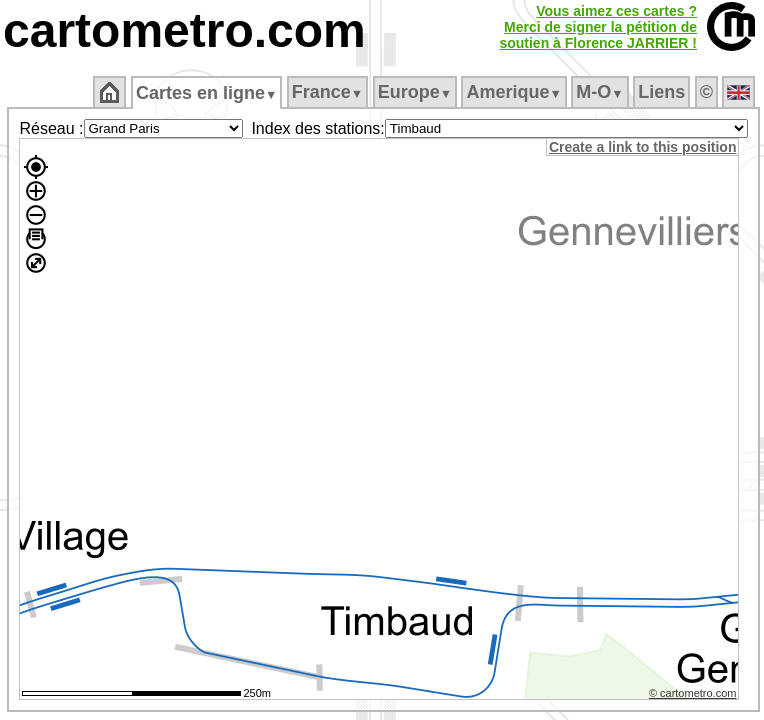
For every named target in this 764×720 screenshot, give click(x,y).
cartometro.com (184, 30)
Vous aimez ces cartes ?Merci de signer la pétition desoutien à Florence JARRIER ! (598, 27)
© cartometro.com (693, 693)
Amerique (513, 92)
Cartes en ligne (206, 93)
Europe (415, 92)
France (327, 92)
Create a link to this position (642, 147)
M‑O (599, 92)
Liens (661, 92)
